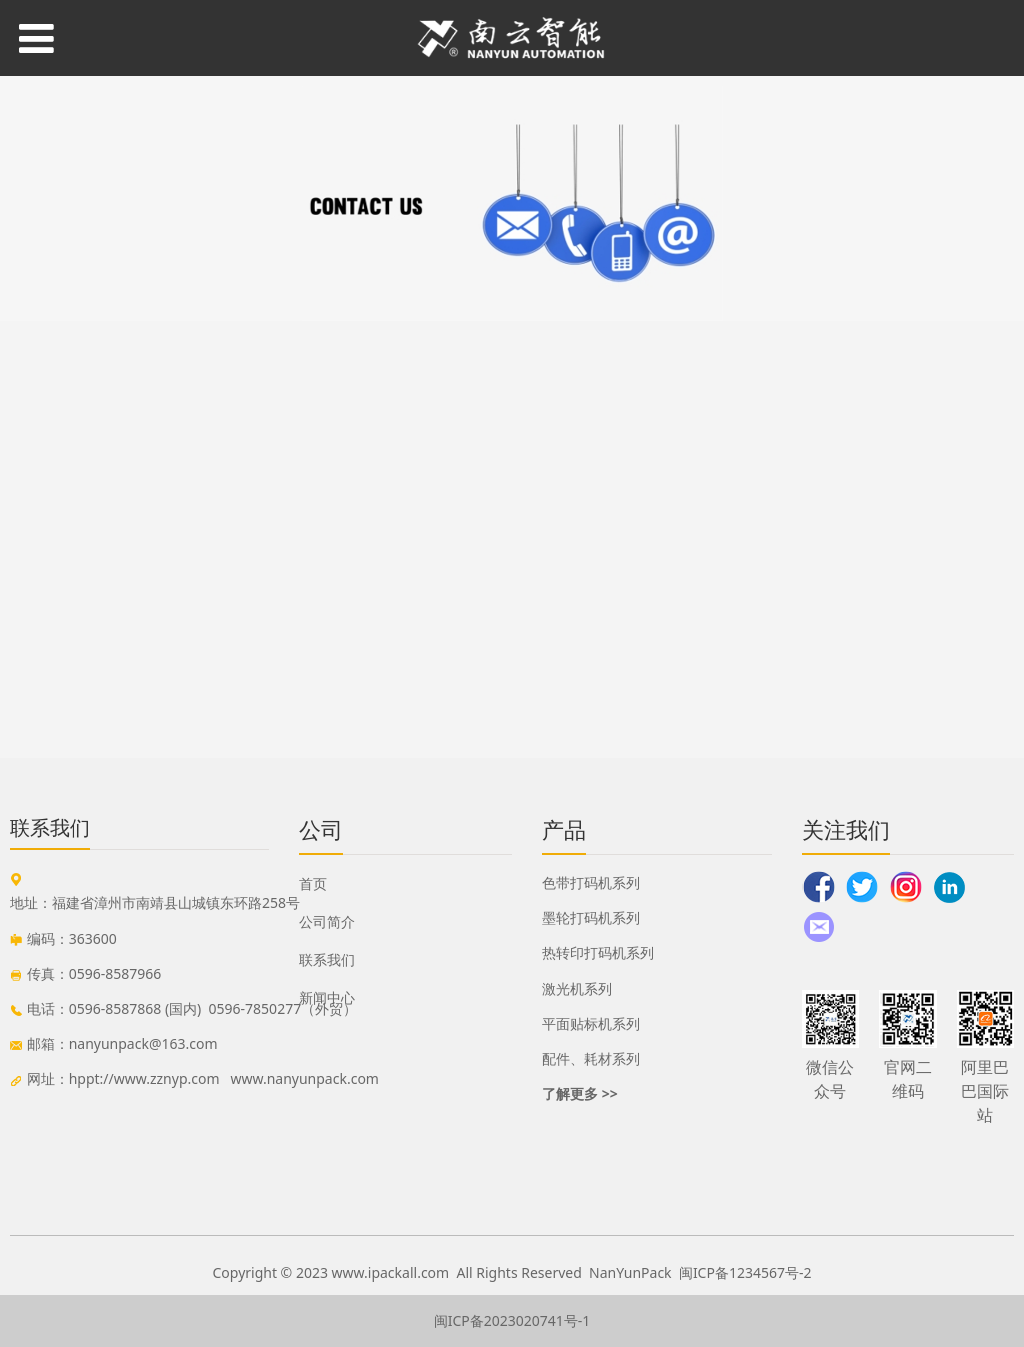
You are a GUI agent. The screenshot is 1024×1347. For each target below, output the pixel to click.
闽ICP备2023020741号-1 (512, 1320)
